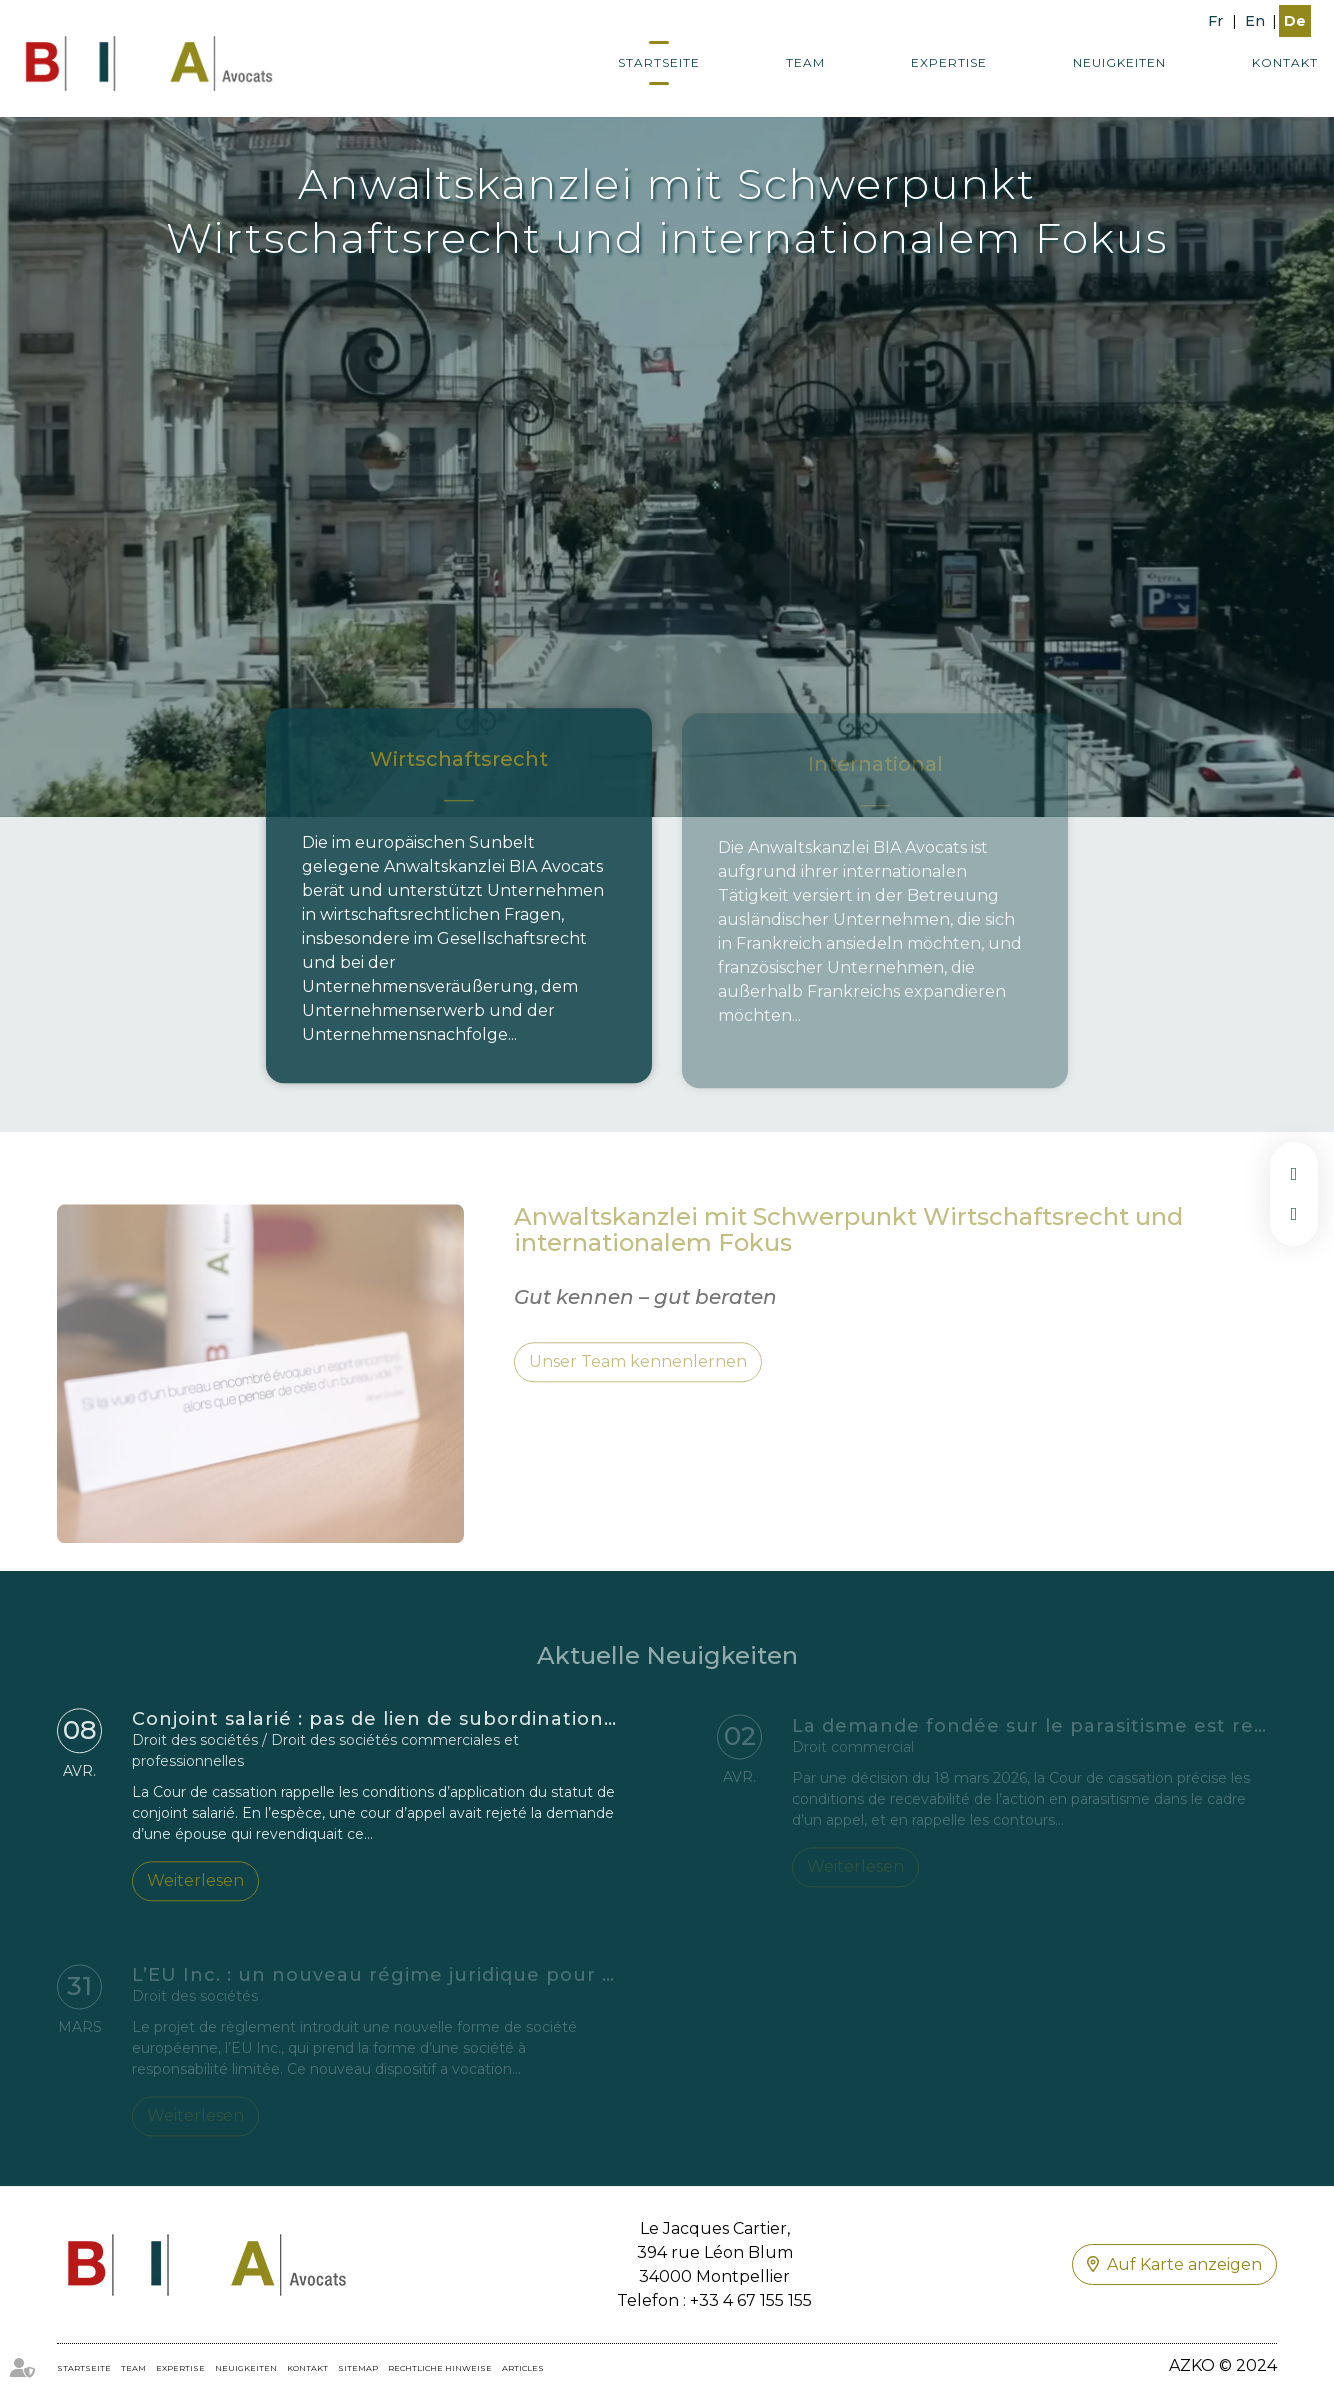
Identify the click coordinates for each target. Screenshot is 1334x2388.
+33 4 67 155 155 (751, 2300)
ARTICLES (523, 2368)
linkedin (1294, 1214)
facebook (1294, 1174)
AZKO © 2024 (1223, 2365)
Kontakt (1285, 62)
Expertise (949, 62)
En (1255, 21)
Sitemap (358, 2368)
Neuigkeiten (1119, 62)
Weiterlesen (195, 1886)
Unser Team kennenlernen (638, 1378)
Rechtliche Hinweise (440, 2368)
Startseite (659, 62)
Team (805, 62)
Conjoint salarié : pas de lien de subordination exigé (399, 1725)
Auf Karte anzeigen (1184, 2264)
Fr (1215, 21)
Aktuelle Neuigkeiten (667, 1671)
